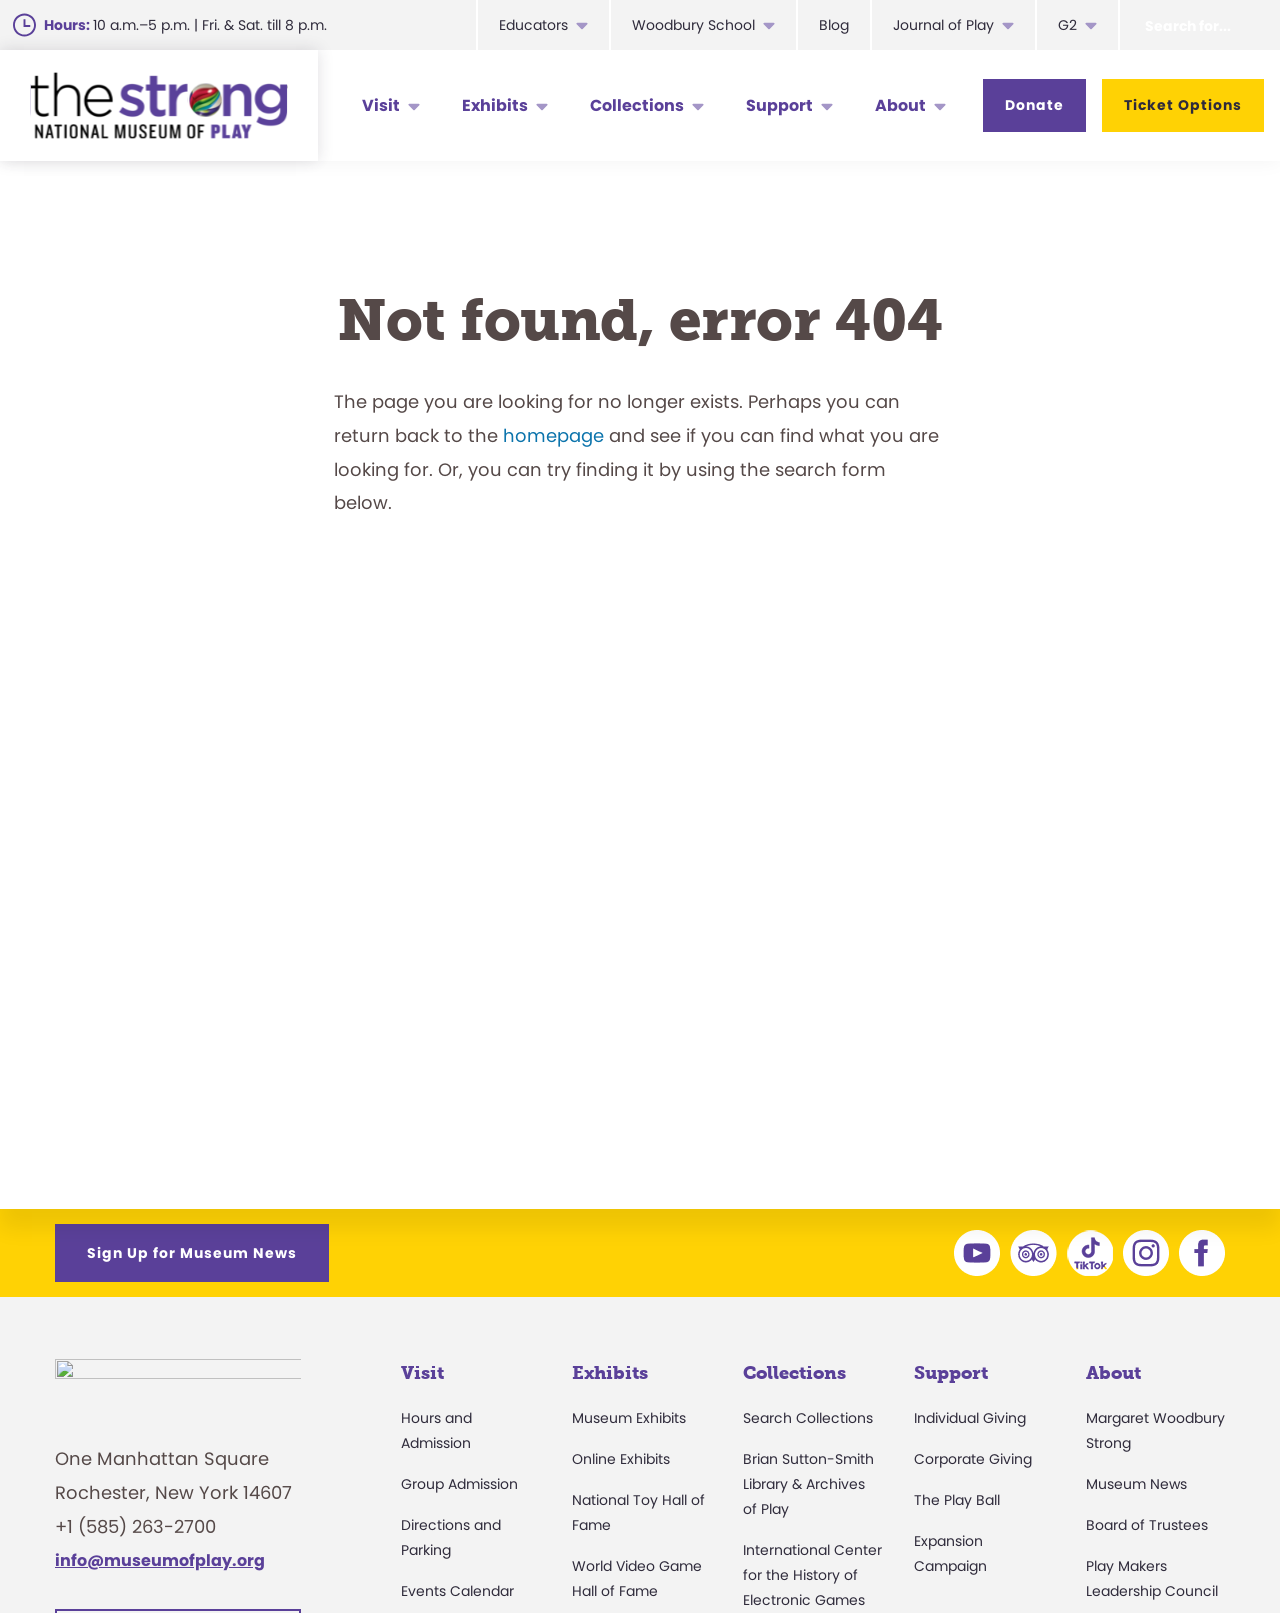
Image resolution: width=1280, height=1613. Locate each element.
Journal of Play (943, 25)
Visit (381, 105)
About (900, 105)
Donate (1034, 105)
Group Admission (459, 1484)
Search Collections (808, 1418)
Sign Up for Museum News (192, 1253)
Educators (533, 25)
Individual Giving (970, 1418)
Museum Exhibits (629, 1418)
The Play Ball (957, 1500)
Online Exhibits (621, 1459)
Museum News (1136, 1484)
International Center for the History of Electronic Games (812, 1575)
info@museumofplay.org (160, 1571)
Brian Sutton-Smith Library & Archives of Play (808, 1484)
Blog (834, 25)
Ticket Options (1183, 105)
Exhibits (495, 105)
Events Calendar (457, 1591)
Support (779, 105)
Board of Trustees (1147, 1525)
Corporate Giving (973, 1459)
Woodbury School (693, 25)
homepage (553, 435)
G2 (1067, 25)
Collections (637, 105)
